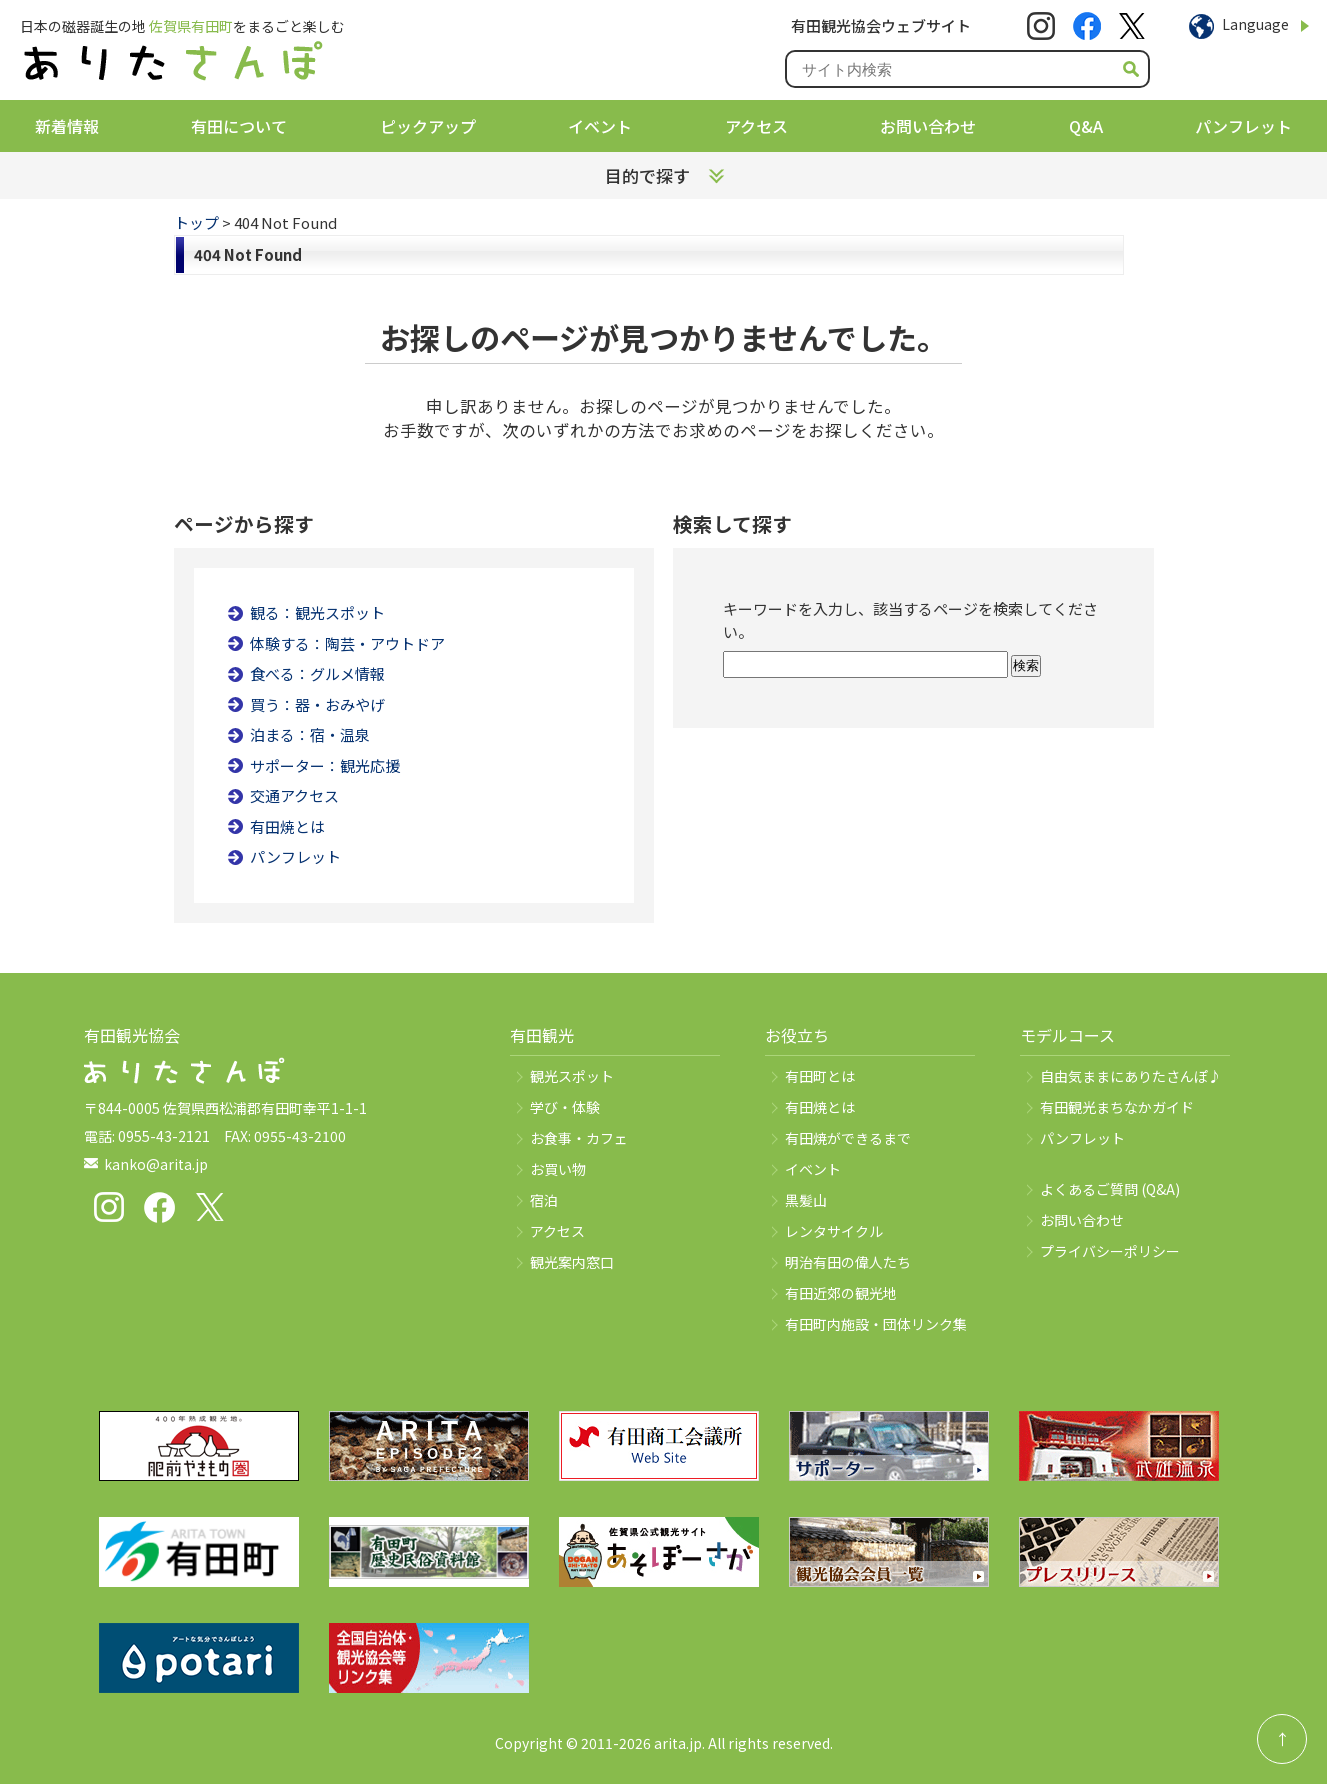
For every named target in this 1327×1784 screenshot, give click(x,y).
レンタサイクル (834, 1231)
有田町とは (820, 1076)
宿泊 (544, 1200)
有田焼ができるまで (848, 1138)
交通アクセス (294, 795)
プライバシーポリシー (1110, 1251)
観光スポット (572, 1076)
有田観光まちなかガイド (1117, 1107)
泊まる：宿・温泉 (310, 734)
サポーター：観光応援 (325, 765)
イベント (600, 126)
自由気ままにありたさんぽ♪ (1131, 1076)
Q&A (1086, 126)
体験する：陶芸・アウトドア (347, 643)
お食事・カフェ (579, 1138)
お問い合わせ (928, 126)
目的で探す (647, 175)
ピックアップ (428, 126)
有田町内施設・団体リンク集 (876, 1324)
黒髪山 (806, 1200)
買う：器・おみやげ (317, 704)
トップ (196, 222)
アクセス (756, 126)
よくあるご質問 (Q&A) (1110, 1189)
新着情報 (67, 126)
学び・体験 (565, 1107)
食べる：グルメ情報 (317, 673)
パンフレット (1243, 126)
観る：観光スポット (317, 612)
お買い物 (558, 1169)
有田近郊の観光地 (841, 1293)
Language (1255, 24)
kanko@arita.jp (156, 1164)
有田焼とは (287, 826)
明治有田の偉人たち (848, 1262)
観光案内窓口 (572, 1262)
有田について (239, 126)
